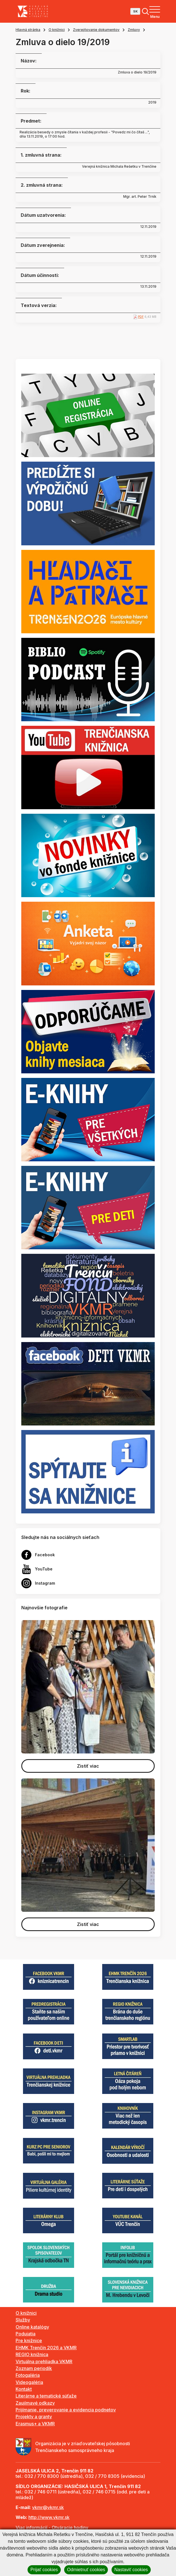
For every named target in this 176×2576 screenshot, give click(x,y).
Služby (23, 2320)
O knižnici (57, 30)
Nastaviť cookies (131, 2569)
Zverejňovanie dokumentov (96, 30)
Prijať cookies (44, 2569)
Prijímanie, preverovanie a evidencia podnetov (66, 2410)
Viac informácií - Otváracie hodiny (52, 2527)
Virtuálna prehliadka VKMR (44, 2361)
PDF (141, 316)
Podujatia (25, 2334)
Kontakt (24, 2389)
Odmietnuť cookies (86, 2569)
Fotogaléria (28, 2375)
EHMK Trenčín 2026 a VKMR (46, 2347)
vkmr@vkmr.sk (48, 2507)
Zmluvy (134, 30)
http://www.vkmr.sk (49, 2517)
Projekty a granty (34, 2416)
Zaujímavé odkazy (35, 2403)
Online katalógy (32, 2327)
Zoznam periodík (34, 2368)
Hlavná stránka (28, 30)
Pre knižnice (29, 2340)
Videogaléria (29, 2382)
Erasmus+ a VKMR (35, 2423)
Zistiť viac (88, 1766)
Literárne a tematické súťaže (46, 2396)
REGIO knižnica (32, 2354)
